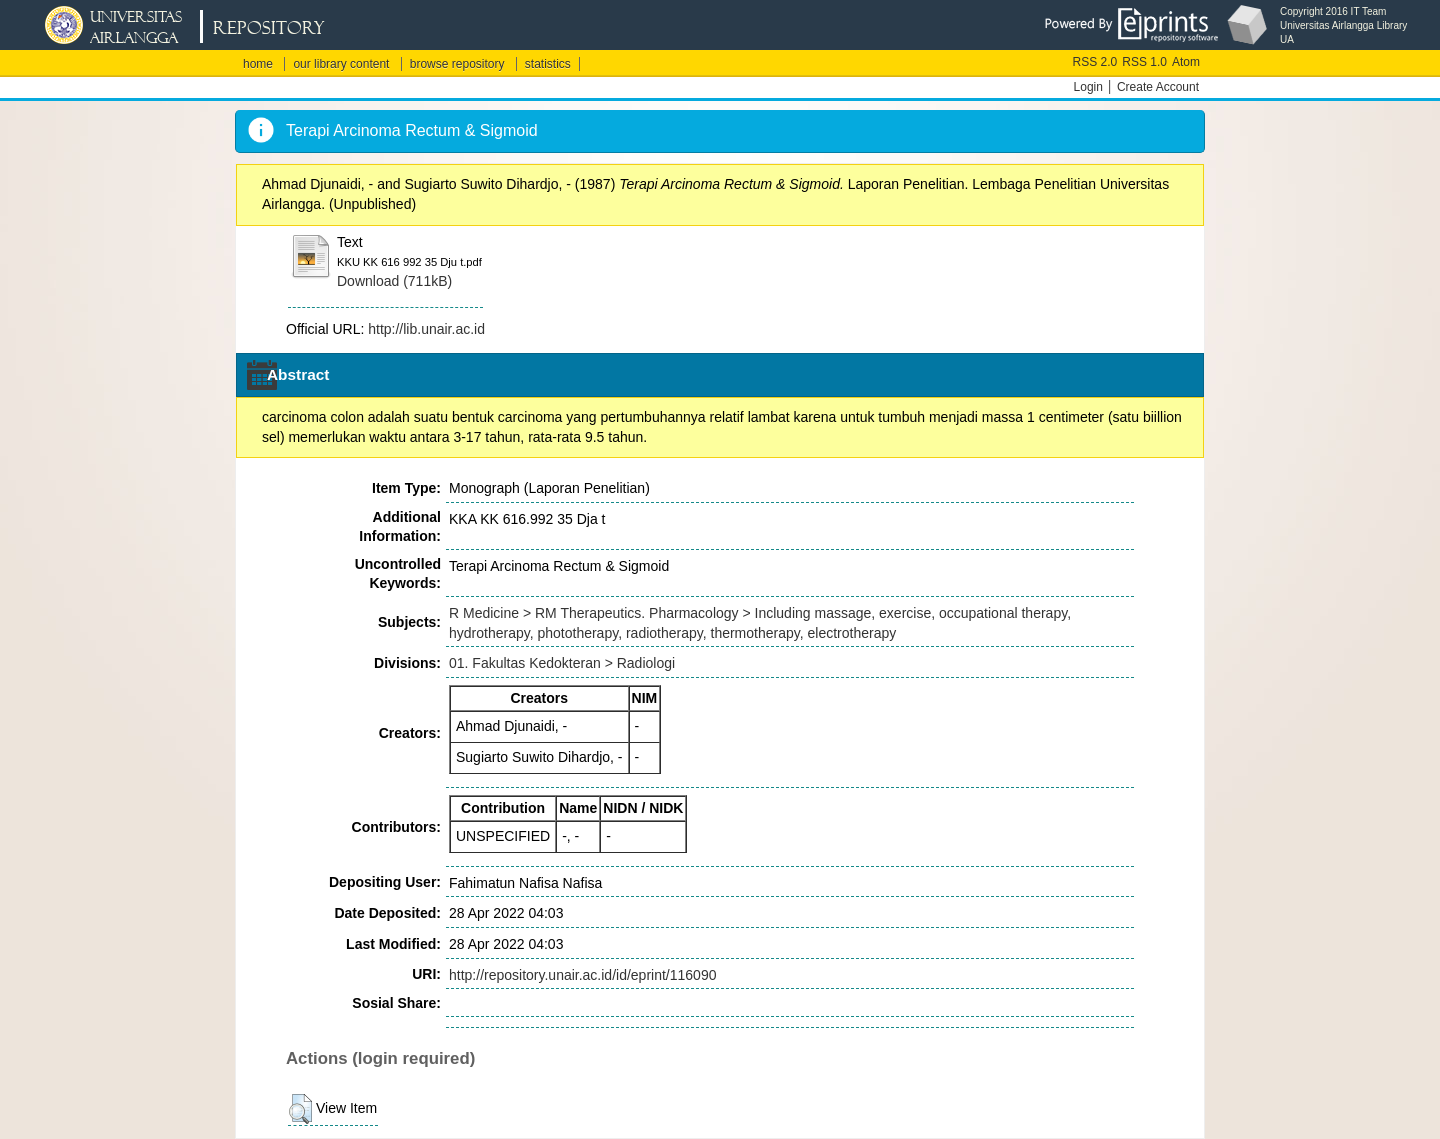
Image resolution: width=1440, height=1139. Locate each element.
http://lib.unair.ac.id (426, 329)
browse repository (457, 64)
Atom (1186, 62)
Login (1088, 87)
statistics (548, 64)
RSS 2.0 (1095, 62)
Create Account (1158, 87)
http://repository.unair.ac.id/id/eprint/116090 (582, 975)
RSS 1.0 (1144, 62)
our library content (341, 64)
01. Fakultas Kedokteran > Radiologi (562, 663)
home (258, 64)
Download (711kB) (394, 281)
